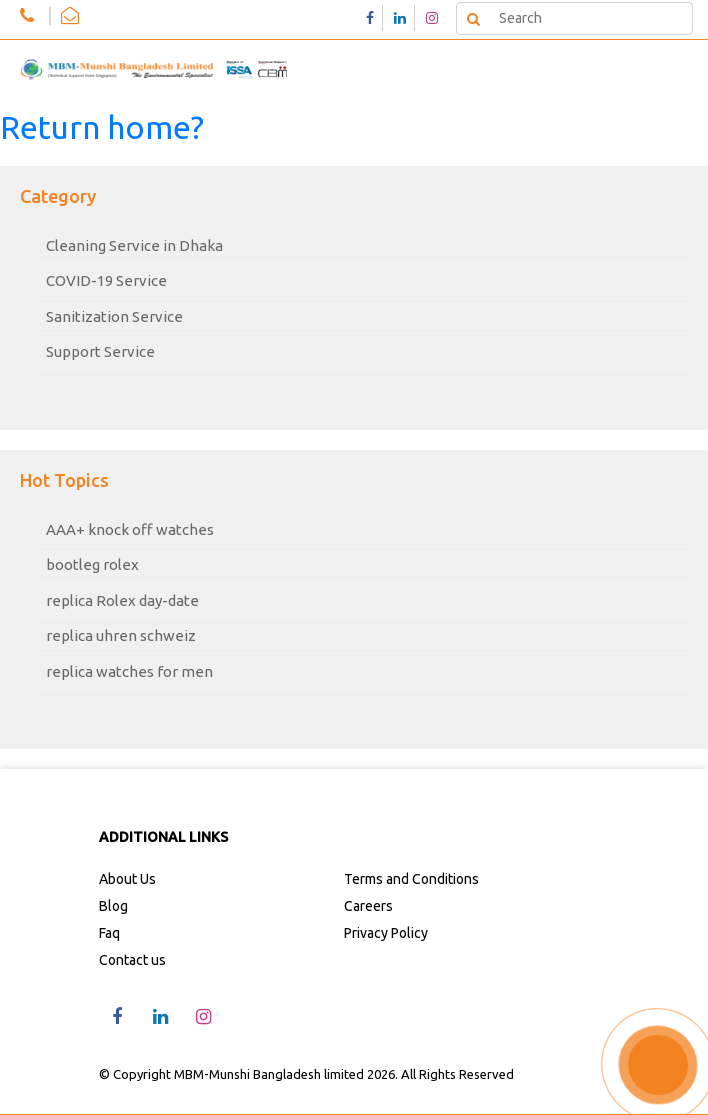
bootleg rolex (92, 564)
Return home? (102, 127)
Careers (368, 906)
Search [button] (472, 17)
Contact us (132, 960)
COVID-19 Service (106, 280)
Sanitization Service (114, 316)
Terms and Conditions (411, 879)
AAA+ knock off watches (130, 529)
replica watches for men (129, 671)
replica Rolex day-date (122, 600)
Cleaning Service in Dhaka (134, 245)
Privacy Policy (386, 933)
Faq (109, 933)
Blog (113, 906)
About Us (127, 879)
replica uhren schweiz (121, 635)
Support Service (100, 351)
